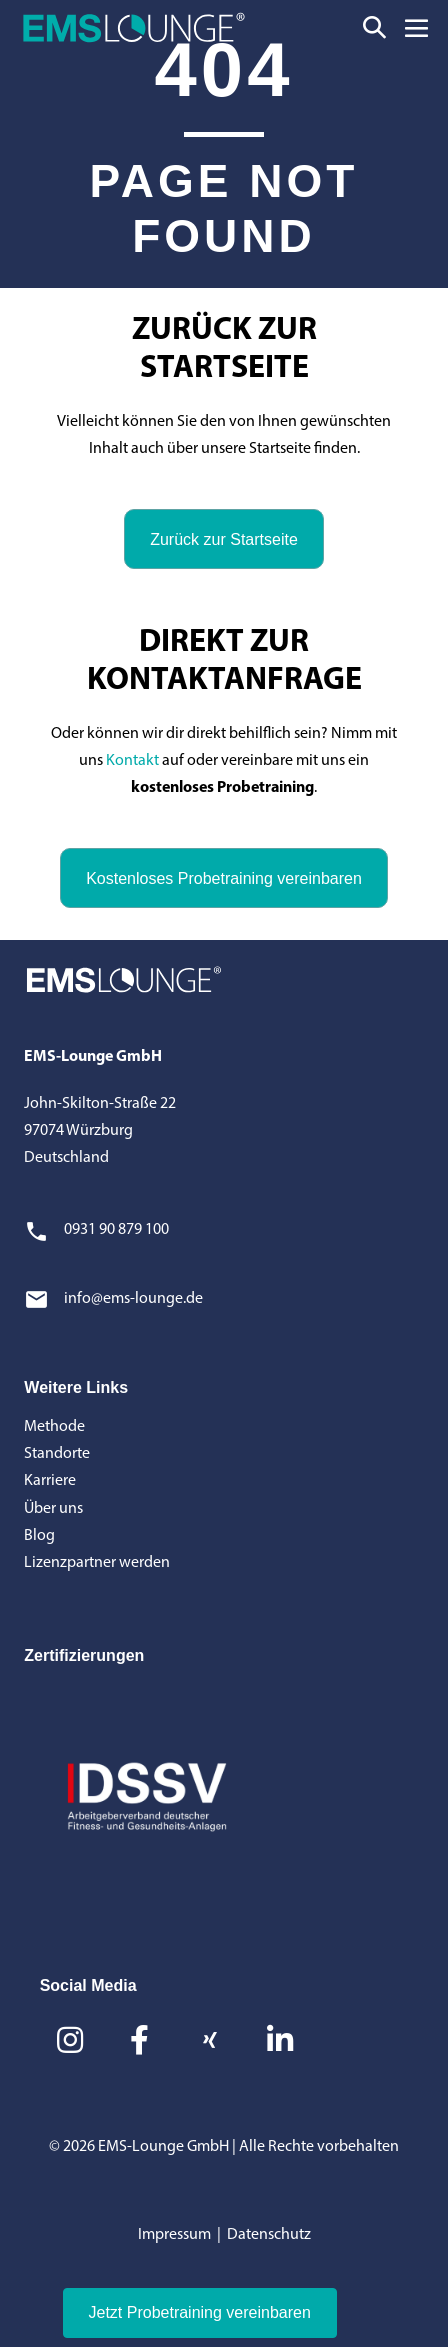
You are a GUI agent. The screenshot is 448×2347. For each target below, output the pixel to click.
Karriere (50, 1481)
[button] (374, 27)
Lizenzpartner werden (97, 1563)
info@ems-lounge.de (133, 1299)
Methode (54, 1427)
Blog (39, 1536)
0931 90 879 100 (116, 1230)
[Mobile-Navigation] (416, 27)
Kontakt (132, 761)
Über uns (53, 1509)
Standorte (57, 1454)
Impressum (174, 2235)
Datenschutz (269, 2235)
